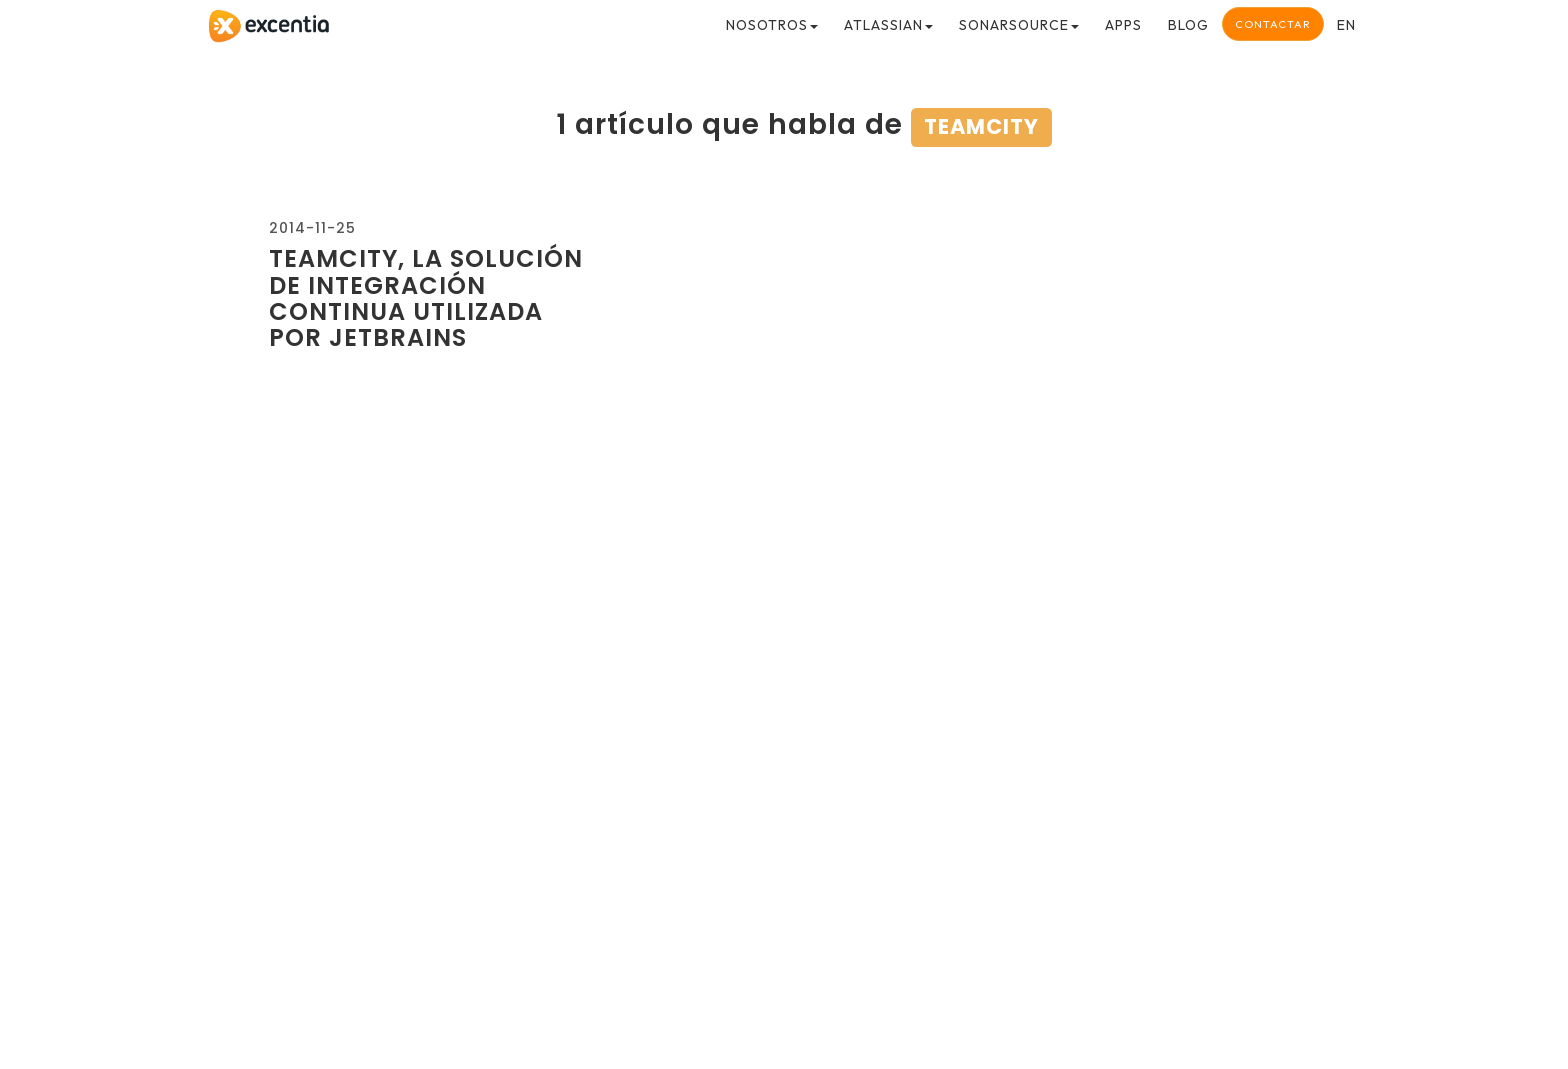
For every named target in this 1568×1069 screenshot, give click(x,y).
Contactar (1273, 24)
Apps (1123, 25)
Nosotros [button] (772, 25)
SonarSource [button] (1019, 25)
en (1346, 25)
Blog (1188, 25)
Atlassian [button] (888, 25)
